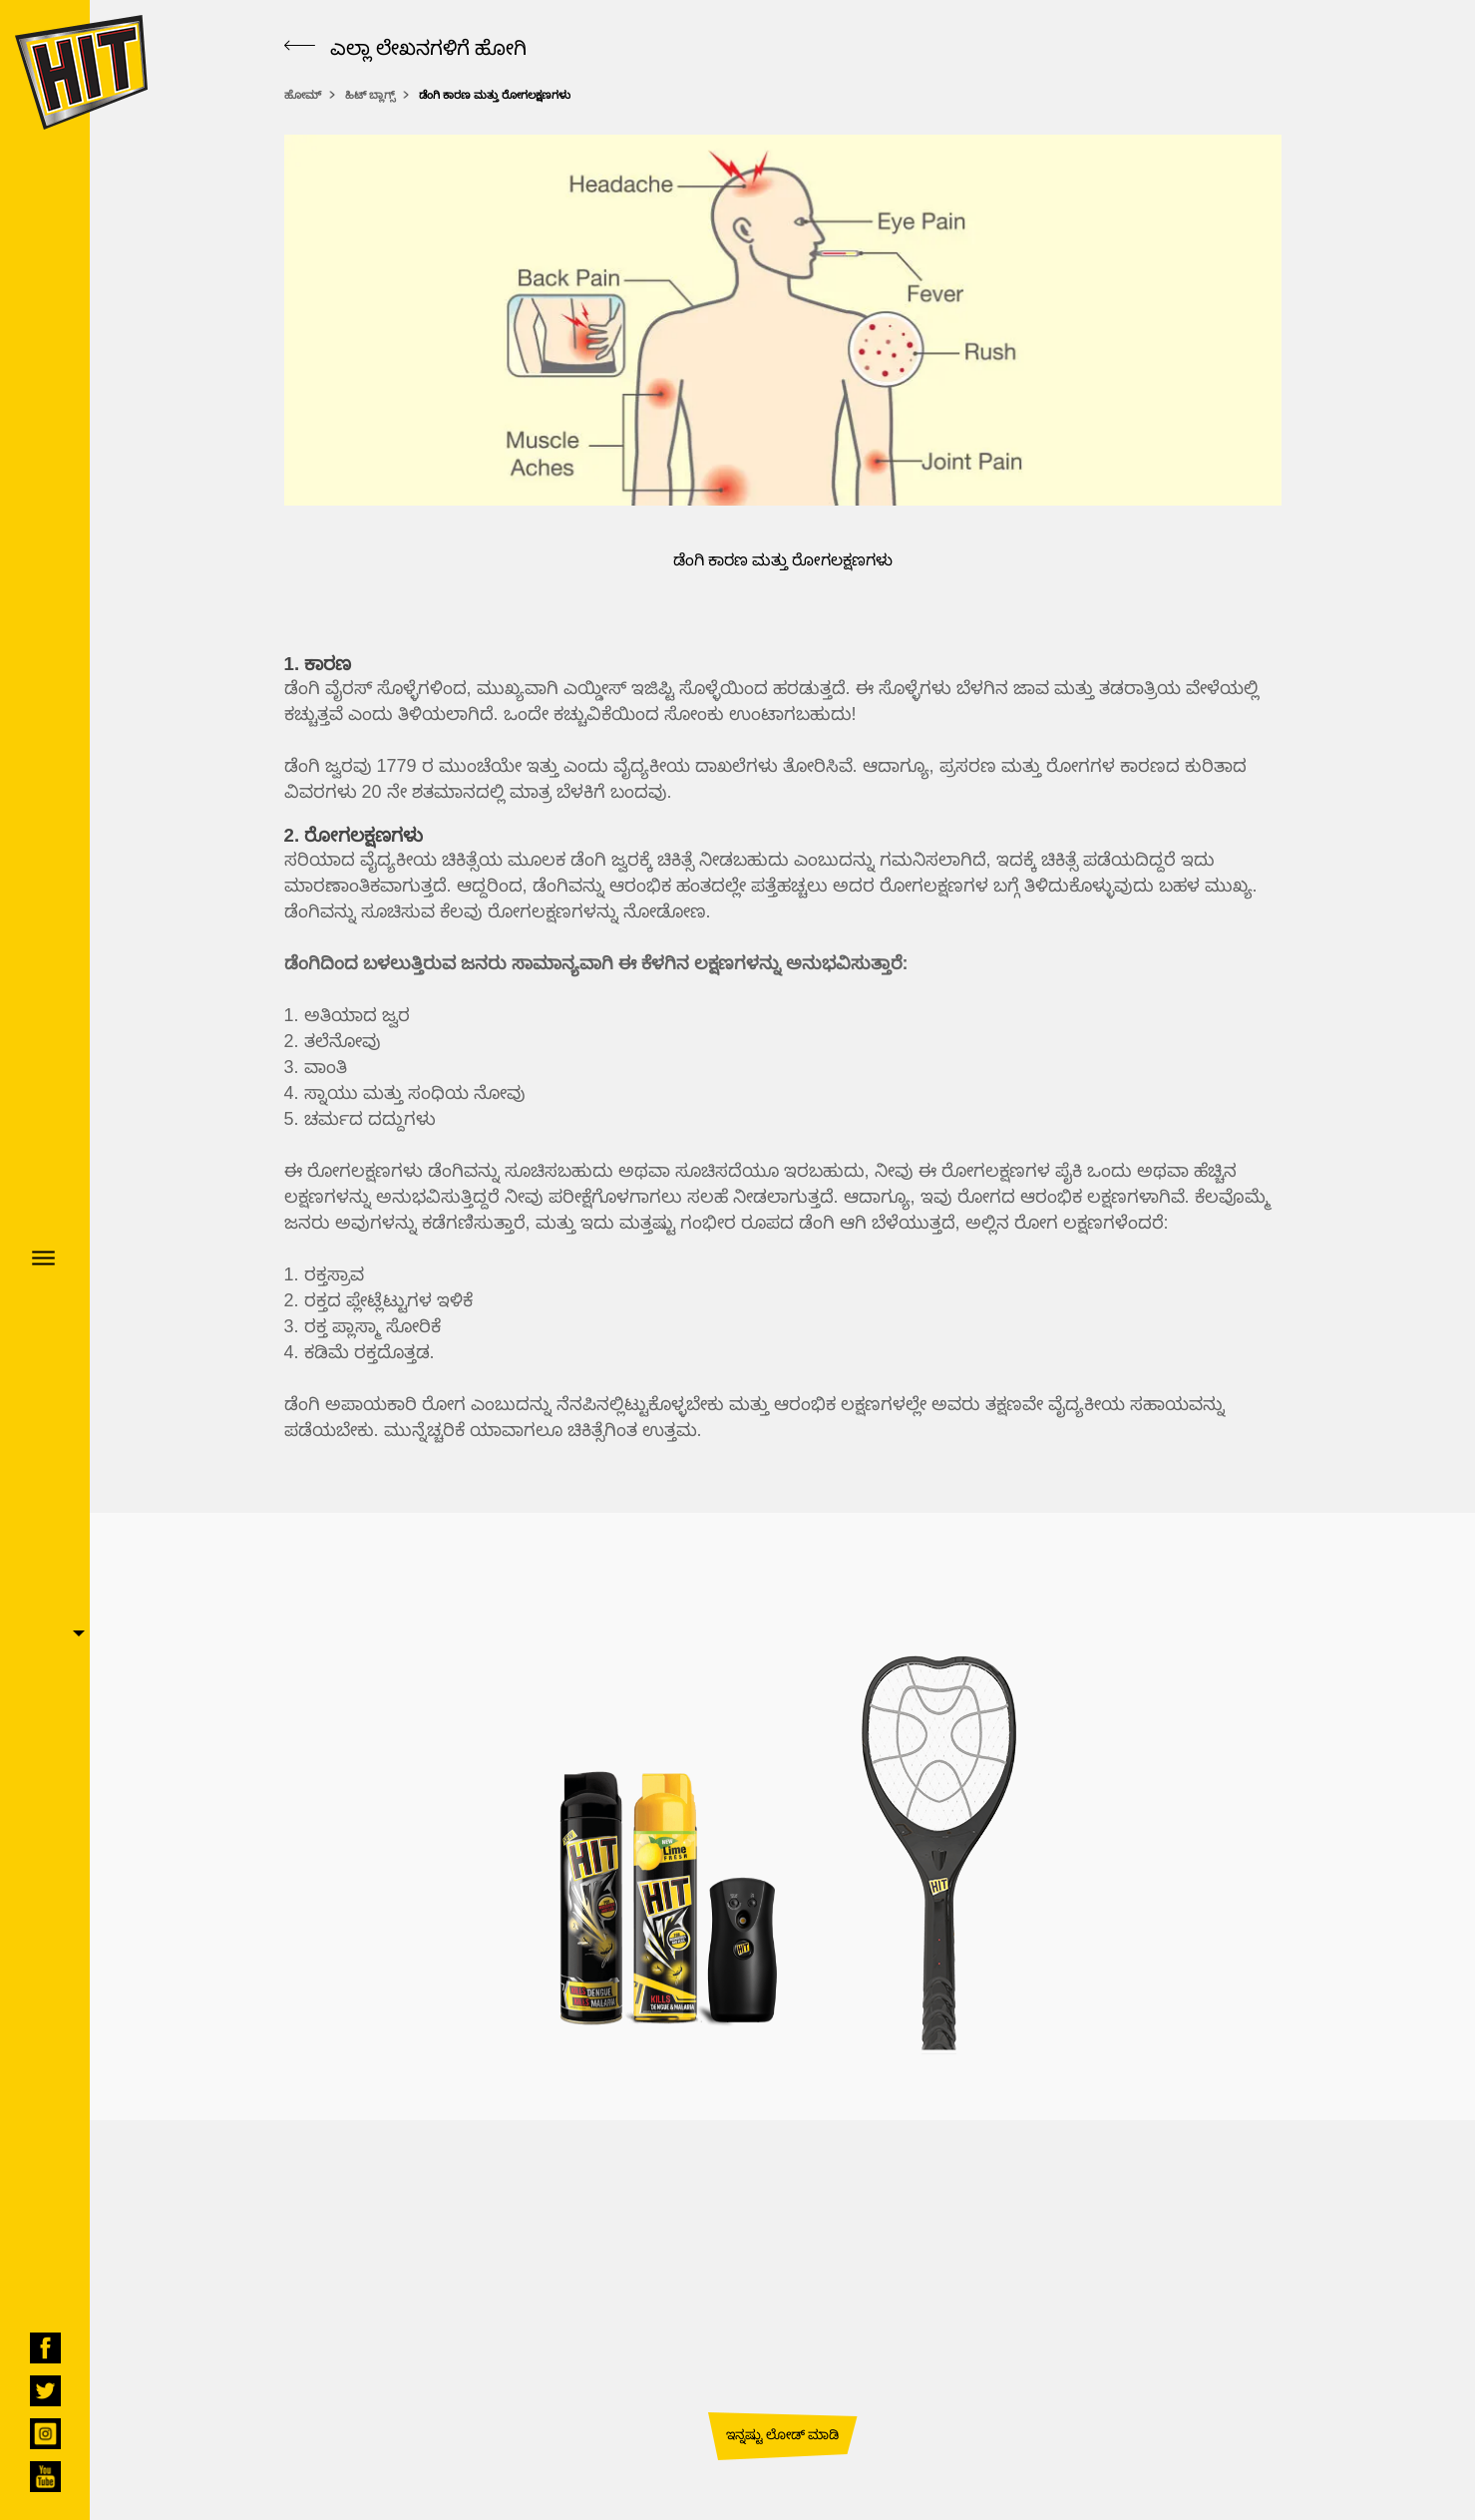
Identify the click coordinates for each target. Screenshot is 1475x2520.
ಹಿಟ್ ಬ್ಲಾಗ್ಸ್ (370, 95)
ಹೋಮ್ (302, 95)
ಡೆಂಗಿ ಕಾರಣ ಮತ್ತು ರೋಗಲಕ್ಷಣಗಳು (494, 95)
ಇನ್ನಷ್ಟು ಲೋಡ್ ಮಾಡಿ (782, 2434)
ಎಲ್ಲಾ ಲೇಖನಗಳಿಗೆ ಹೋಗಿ (405, 47)
